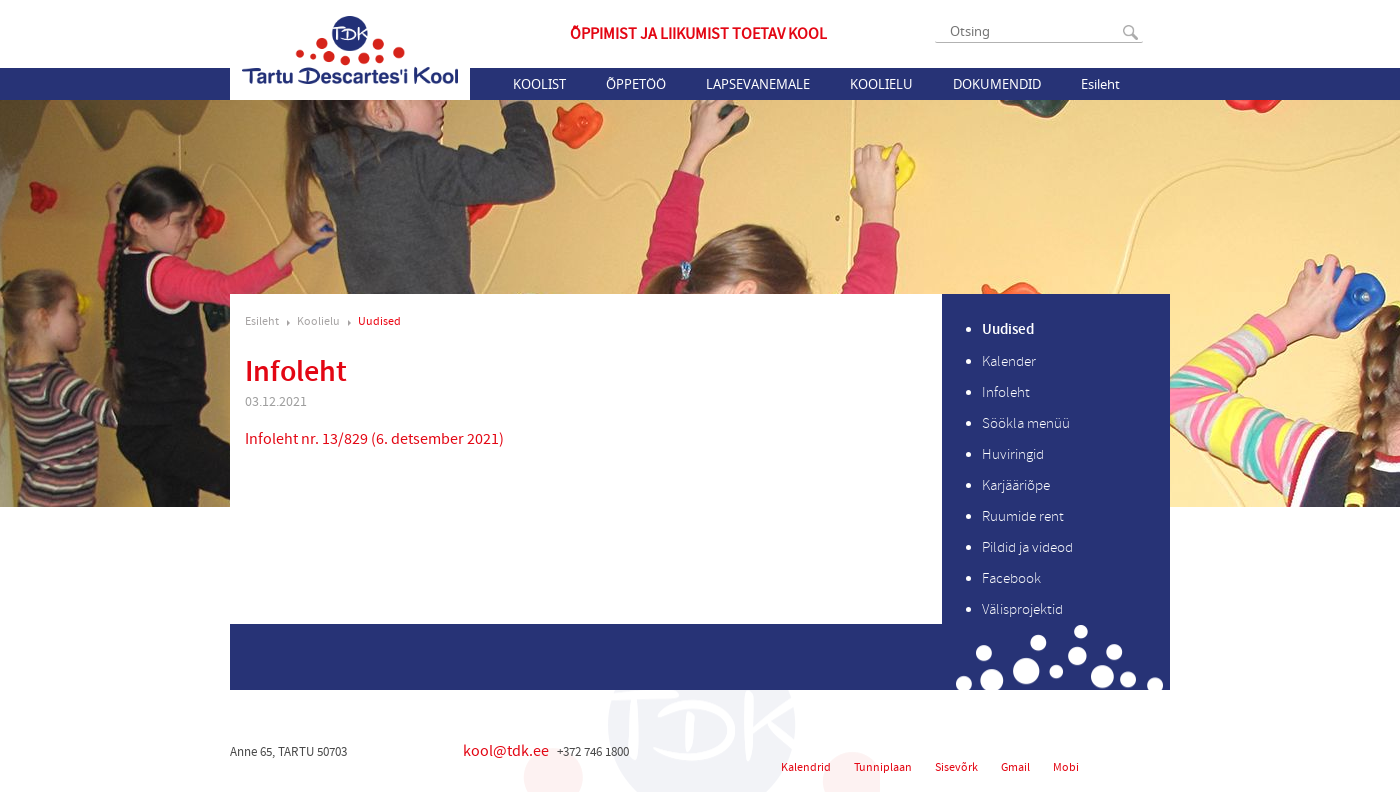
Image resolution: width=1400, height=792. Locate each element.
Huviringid (1013, 454)
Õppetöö (636, 84)
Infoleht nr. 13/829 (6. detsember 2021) (374, 439)
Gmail (1015, 767)
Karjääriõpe (1016, 485)
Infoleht (1006, 392)
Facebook (1011, 578)
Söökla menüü (1026, 423)
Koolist (539, 84)
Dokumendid (997, 84)
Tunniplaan (883, 767)
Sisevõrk (956, 767)
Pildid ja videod (1027, 547)
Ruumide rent (1023, 516)
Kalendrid (806, 767)
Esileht (1100, 84)
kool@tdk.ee (506, 751)
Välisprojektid (1022, 609)
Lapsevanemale (758, 84)
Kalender (1009, 361)
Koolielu (881, 84)
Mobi (1066, 767)
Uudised (379, 321)
